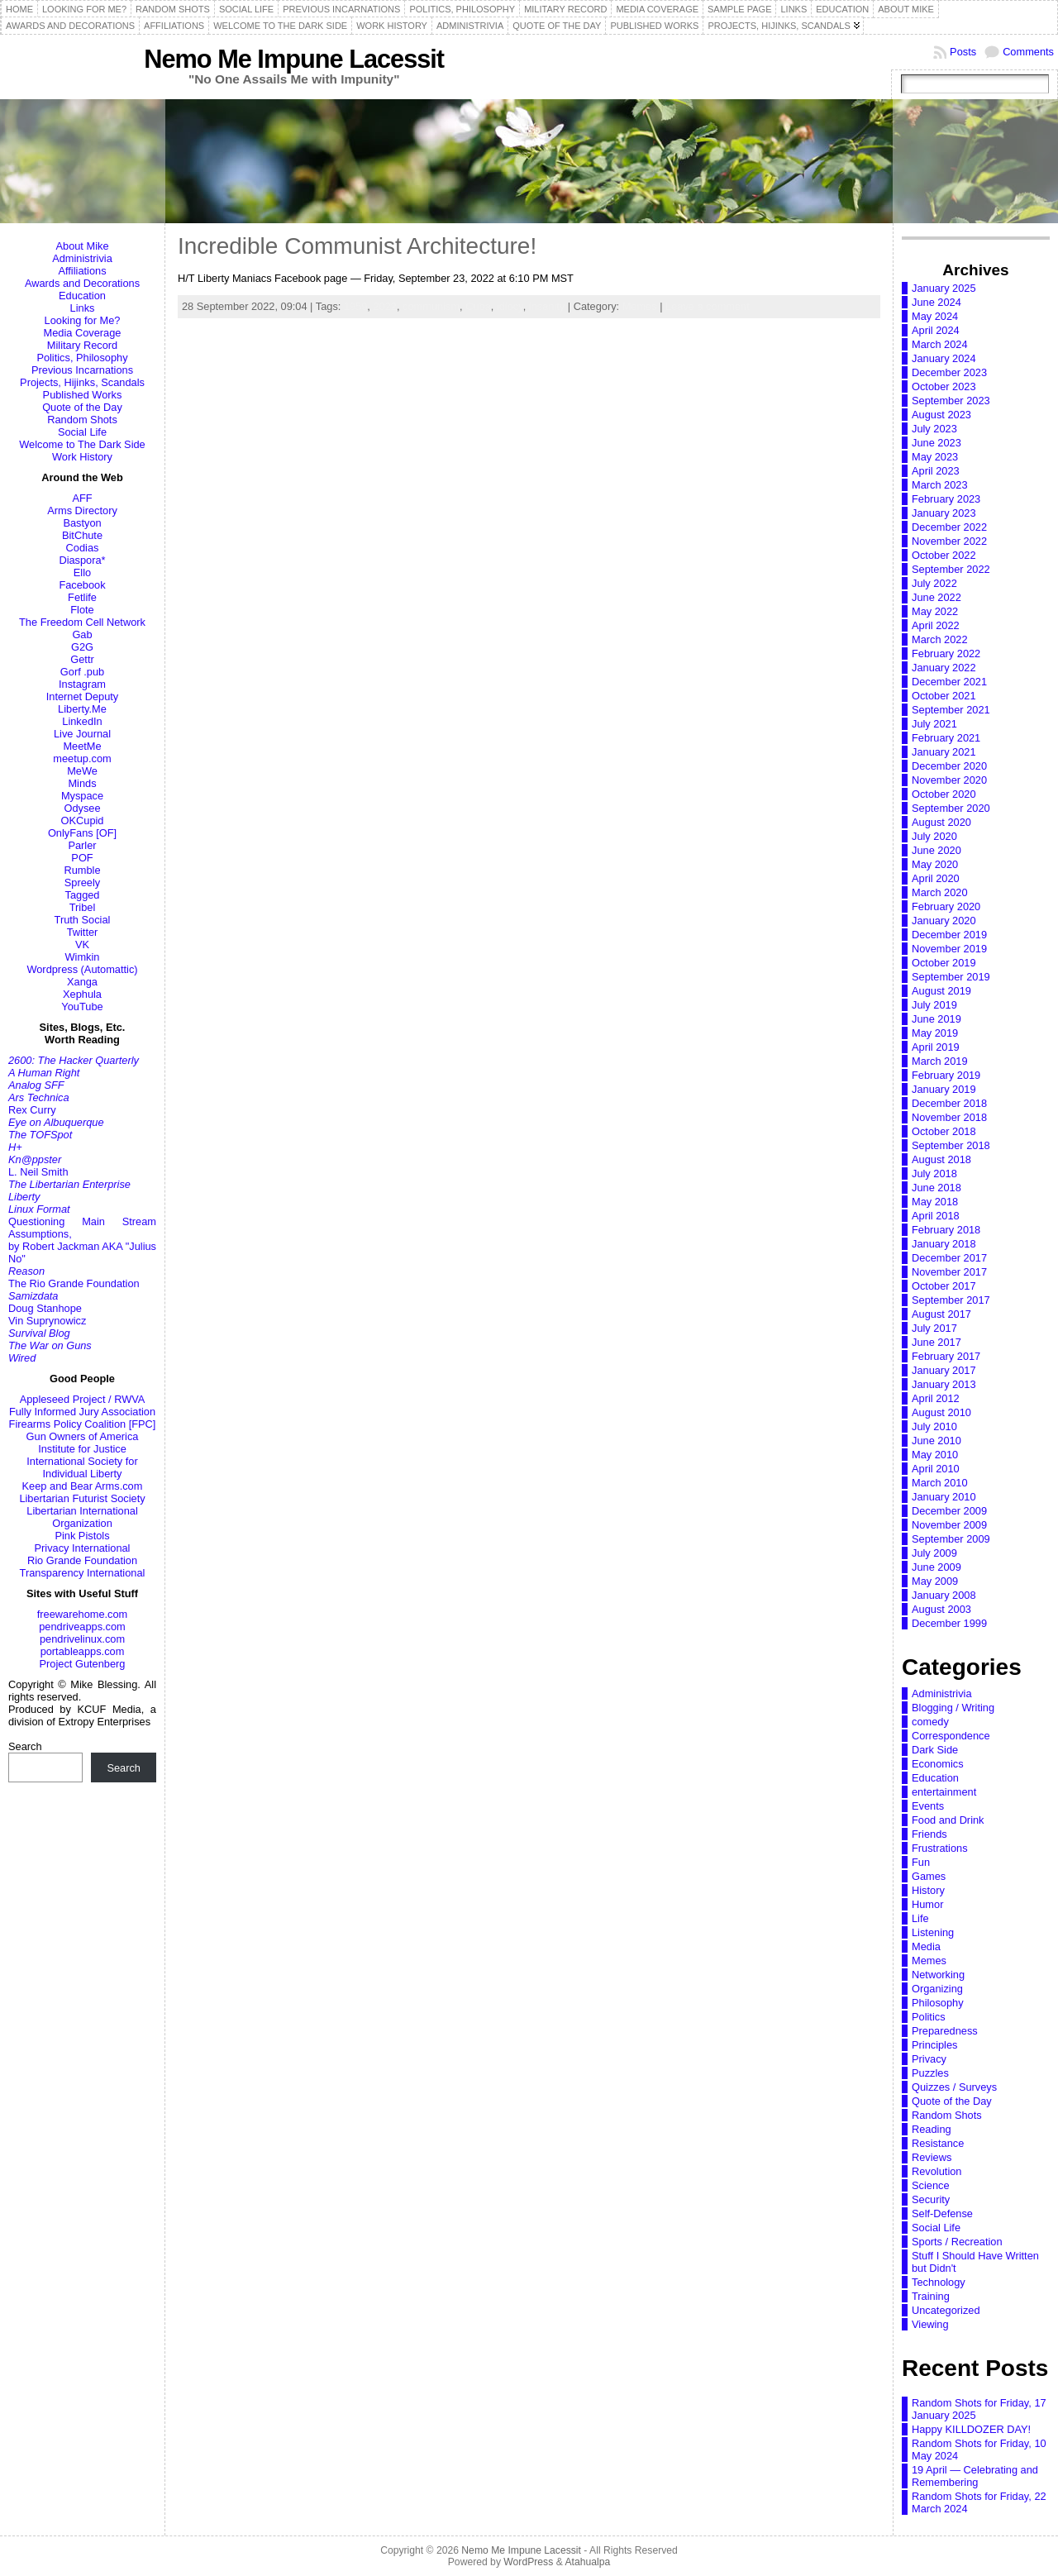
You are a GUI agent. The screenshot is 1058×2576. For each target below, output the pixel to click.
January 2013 (944, 1384)
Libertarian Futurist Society (82, 1498)
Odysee (82, 808)
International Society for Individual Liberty (81, 1467)
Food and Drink (948, 1820)
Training (931, 2296)
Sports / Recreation (957, 2241)
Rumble (82, 870)
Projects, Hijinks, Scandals (82, 382)
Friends (929, 1834)
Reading (931, 2129)
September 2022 (951, 569)
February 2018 (946, 1230)
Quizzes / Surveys (954, 2087)
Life (920, 1918)
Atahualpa (587, 2562)
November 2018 (949, 1117)
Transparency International (82, 1573)
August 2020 (941, 822)
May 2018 (935, 1201)
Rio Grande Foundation (82, 1560)
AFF (82, 498)
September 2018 (951, 1145)
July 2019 (934, 1005)
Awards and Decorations (82, 283)
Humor (927, 1904)
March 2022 (940, 639)
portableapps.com (83, 1651)
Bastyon (82, 523)
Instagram (82, 684)
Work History (82, 457)
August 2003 (941, 1609)
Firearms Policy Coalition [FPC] (82, 1424)
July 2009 (934, 1553)
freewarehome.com (82, 1614)
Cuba (478, 306)
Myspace (82, 795)
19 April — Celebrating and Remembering (975, 2476)
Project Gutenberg (83, 1664)
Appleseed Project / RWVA (82, 1399)
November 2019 (949, 948)
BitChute (82, 535)
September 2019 (951, 977)
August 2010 (941, 1412)
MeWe (82, 771)
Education (82, 295)
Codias (82, 547)
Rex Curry (32, 1110)
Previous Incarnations (82, 370)
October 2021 (944, 695)
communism (431, 306)
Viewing (930, 2324)
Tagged (82, 895)
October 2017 (944, 1286)
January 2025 (944, 288)
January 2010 (944, 1497)
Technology (938, 2282)
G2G (82, 647)
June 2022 (936, 597)
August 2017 (941, 1314)
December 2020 (949, 766)
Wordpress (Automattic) (81, 969)
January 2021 (944, 752)
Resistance (938, 2143)
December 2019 (949, 934)
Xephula (82, 994)
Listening (933, 1932)
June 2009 (936, 1567)
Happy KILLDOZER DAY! (971, 2429)
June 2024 (936, 302)
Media (926, 1946)
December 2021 (949, 681)
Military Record (82, 345)
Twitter (82, 932)
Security (931, 2199)
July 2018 (934, 1173)
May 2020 (935, 864)
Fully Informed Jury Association (82, 1411)
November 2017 (949, 1272)
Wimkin (82, 957)
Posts (963, 51)
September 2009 (951, 1539)
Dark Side (935, 1750)
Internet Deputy (82, 696)
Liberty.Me (82, 709)
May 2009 (935, 1581)
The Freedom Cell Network (82, 622)
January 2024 (944, 358)
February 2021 (946, 738)
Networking (938, 1974)
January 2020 (944, 920)
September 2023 (951, 400)
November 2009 (949, 1525)
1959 (355, 306)
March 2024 (940, 344)
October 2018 (944, 1131)
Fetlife (82, 597)
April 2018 (936, 1215)
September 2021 (951, 710)
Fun (921, 1862)
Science (931, 2185)
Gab (82, 634)
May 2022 (935, 611)
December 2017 (949, 1258)
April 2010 (936, 1468)
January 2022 (944, 667)
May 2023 (935, 457)
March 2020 (940, 892)
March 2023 (940, 485)
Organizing (937, 1988)
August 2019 (941, 991)
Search (25, 1746)
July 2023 (934, 428)
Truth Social (83, 920)
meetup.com (82, 758)
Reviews (931, 2157)
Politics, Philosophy (81, 357)
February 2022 (946, 653)
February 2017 (946, 1356)
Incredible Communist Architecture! (357, 246)
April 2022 (936, 625)
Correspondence (951, 1735)
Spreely (82, 882)
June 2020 (936, 850)
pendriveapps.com (82, 1626)
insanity (547, 306)
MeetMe (82, 746)
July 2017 (934, 1328)
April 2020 (936, 878)
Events (928, 1806)
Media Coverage (83, 333)
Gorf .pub (82, 671)
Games (929, 1876)
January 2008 (944, 1595)
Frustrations (940, 1848)
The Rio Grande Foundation (74, 1283)
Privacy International (83, 1548)
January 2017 (944, 1370)
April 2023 (936, 471)
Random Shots (82, 419)
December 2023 (949, 372)
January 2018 (944, 1244)
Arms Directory (82, 510)
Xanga (82, 982)
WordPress (528, 2562)
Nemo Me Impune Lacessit (294, 59)
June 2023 (936, 442)
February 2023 (946, 499)
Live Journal (82, 733)
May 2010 (935, 1454)
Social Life (82, 432)
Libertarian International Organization (81, 1517)
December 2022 (949, 527)
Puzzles (930, 2073)
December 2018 (949, 1103)
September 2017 (951, 1300)
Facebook (82, 585)
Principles (934, 2045)
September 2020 (951, 808)
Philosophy (938, 2002)
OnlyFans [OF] (82, 833)
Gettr (81, 659)
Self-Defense (942, 2213)
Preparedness (945, 2031)
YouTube (81, 1006)
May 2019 (935, 1033)
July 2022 (934, 583)
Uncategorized (946, 2310)
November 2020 (949, 780)
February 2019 (946, 1075)
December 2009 (949, 1511)
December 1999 (949, 1623)
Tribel (82, 907)
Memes (639, 306)
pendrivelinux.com (82, 1639)
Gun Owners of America (82, 1436)
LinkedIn (82, 721)
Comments (1028, 51)
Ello (82, 572)
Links (82, 308)
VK (82, 944)
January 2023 (944, 513)
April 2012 (936, 1398)
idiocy (510, 306)
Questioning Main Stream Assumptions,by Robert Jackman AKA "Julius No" (82, 1240)
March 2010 (940, 1482)
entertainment (944, 1792)
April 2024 (936, 330)
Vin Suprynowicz (47, 1320)
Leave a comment (707, 306)
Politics (929, 2017)
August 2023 (941, 414)
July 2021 (934, 724)
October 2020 (944, 794)
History (928, 1890)
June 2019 (936, 1019)
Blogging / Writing (953, 1707)
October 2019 (944, 962)
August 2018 (941, 1159)
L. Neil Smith (38, 1172)
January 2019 (944, 1089)
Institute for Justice (82, 1449)
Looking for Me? (83, 320)
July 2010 (934, 1426)
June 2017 (936, 1342)
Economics (938, 1764)
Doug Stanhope (45, 1308)
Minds (82, 783)
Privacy (929, 2059)
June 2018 (936, 1187)
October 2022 (944, 555)
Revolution (936, 2171)
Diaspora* (82, 560)
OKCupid (82, 820)
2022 (384, 306)
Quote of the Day (82, 407)
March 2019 (940, 1061)
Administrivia (82, 258)
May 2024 (935, 316)
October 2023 (944, 386)
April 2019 (936, 1047)
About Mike (81, 246)
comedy (930, 1721)
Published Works (82, 395)
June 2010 (936, 1440)
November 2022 (949, 541)
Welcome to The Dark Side (82, 444)
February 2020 (946, 906)
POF (82, 858)
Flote (81, 609)
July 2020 (934, 836)
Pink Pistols (82, 1535)
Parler (82, 845)
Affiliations (82, 271)
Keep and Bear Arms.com (82, 1486)
